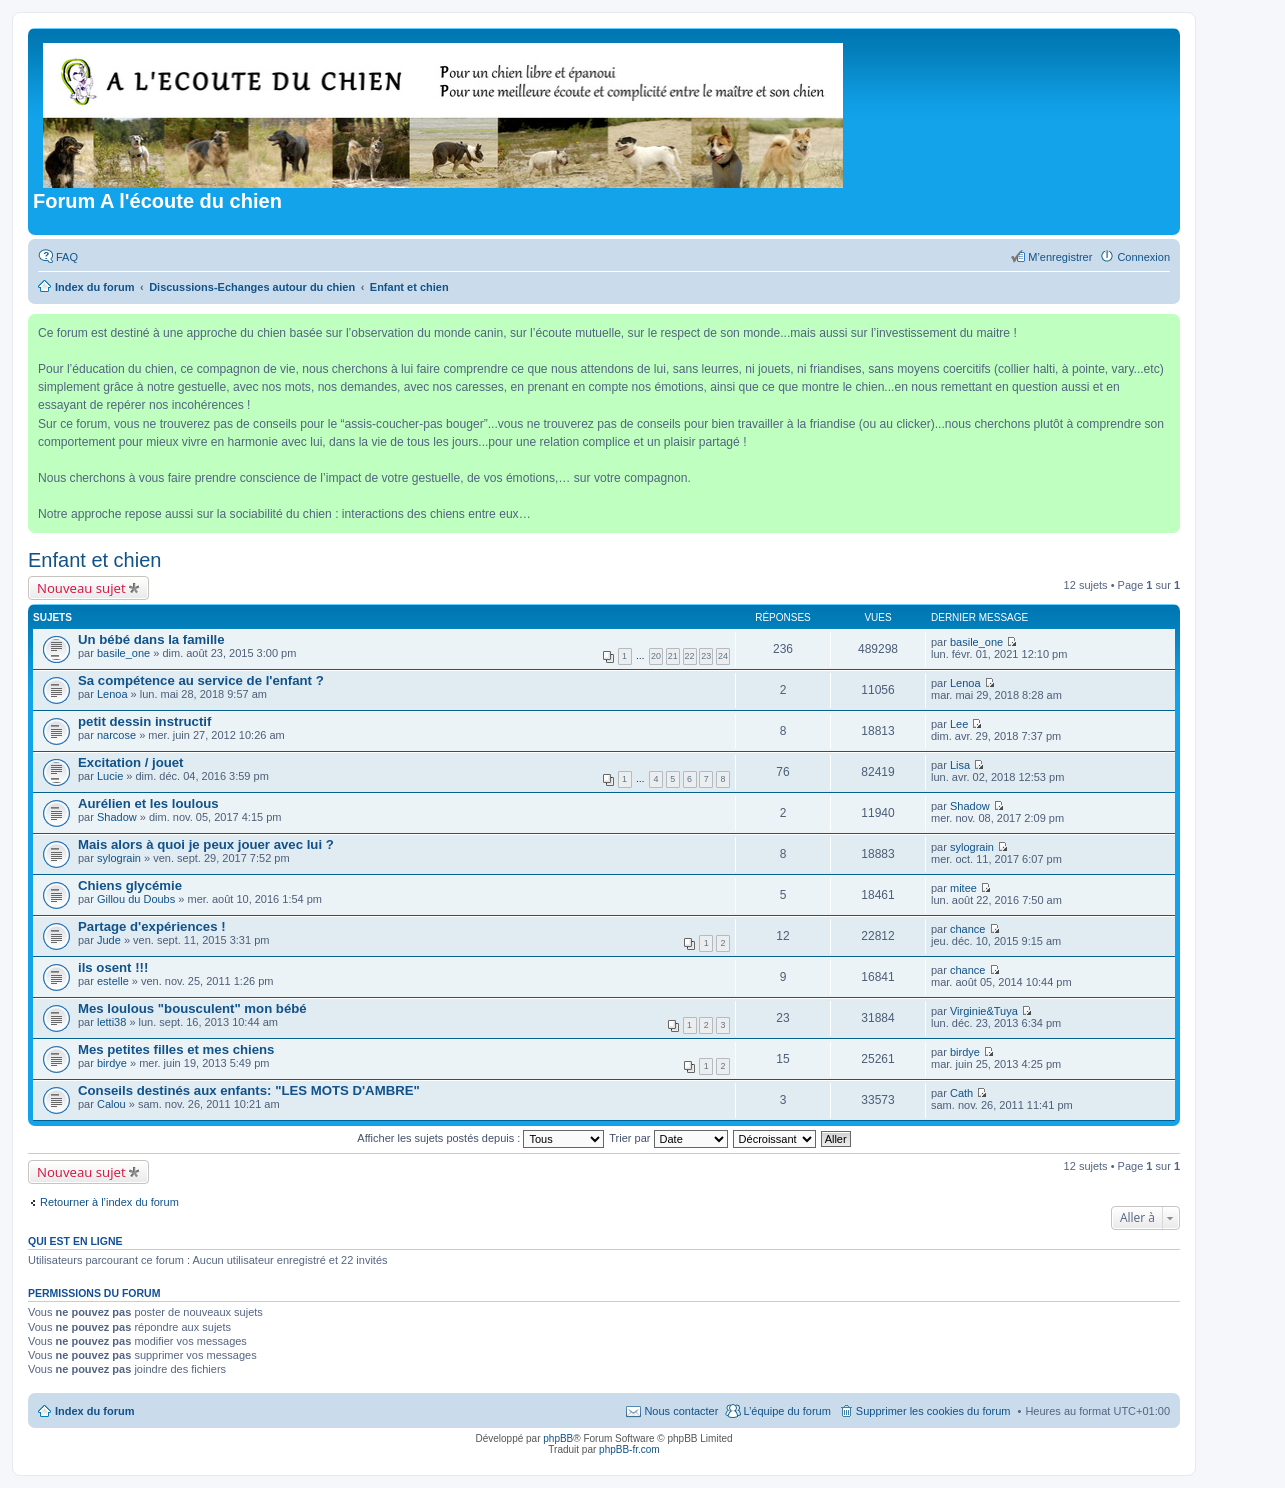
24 (723, 656)
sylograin (119, 858)
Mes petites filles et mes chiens (176, 1049)
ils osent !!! (113, 967)
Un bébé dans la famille (151, 639)
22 (690, 656)
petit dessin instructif (144, 721)
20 (656, 656)
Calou (111, 1104)
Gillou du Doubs (136, 899)
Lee (959, 724)
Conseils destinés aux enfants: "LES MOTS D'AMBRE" (249, 1090)
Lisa (960, 765)
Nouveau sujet (81, 588)
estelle (113, 981)
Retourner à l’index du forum (109, 1202)
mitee (963, 888)
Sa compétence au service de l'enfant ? (201, 680)
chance (967, 929)
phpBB (558, 1438)
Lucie (110, 776)
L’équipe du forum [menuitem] (786, 1411)
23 (706, 656)
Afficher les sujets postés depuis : (480, 1138)
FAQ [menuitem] (67, 257)
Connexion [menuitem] (1143, 257)
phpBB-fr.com (629, 1449)
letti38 (111, 1022)
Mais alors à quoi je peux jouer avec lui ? (206, 844)
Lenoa (112, 694)
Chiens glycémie (130, 885)
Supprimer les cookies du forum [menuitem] (933, 1411)
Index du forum (94, 1411)
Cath (961, 1093)
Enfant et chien (94, 560)
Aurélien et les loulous (148, 803)
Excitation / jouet (131, 762)
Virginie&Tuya (984, 1011)
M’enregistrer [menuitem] (1060, 257)
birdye (112, 1063)
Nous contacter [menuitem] (681, 1411)
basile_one (123, 653)
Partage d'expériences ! (152, 926)
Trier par (668, 1138)
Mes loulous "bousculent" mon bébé (192, 1008)
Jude (109, 940)
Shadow (117, 817)
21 (673, 656)
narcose (116, 735)
